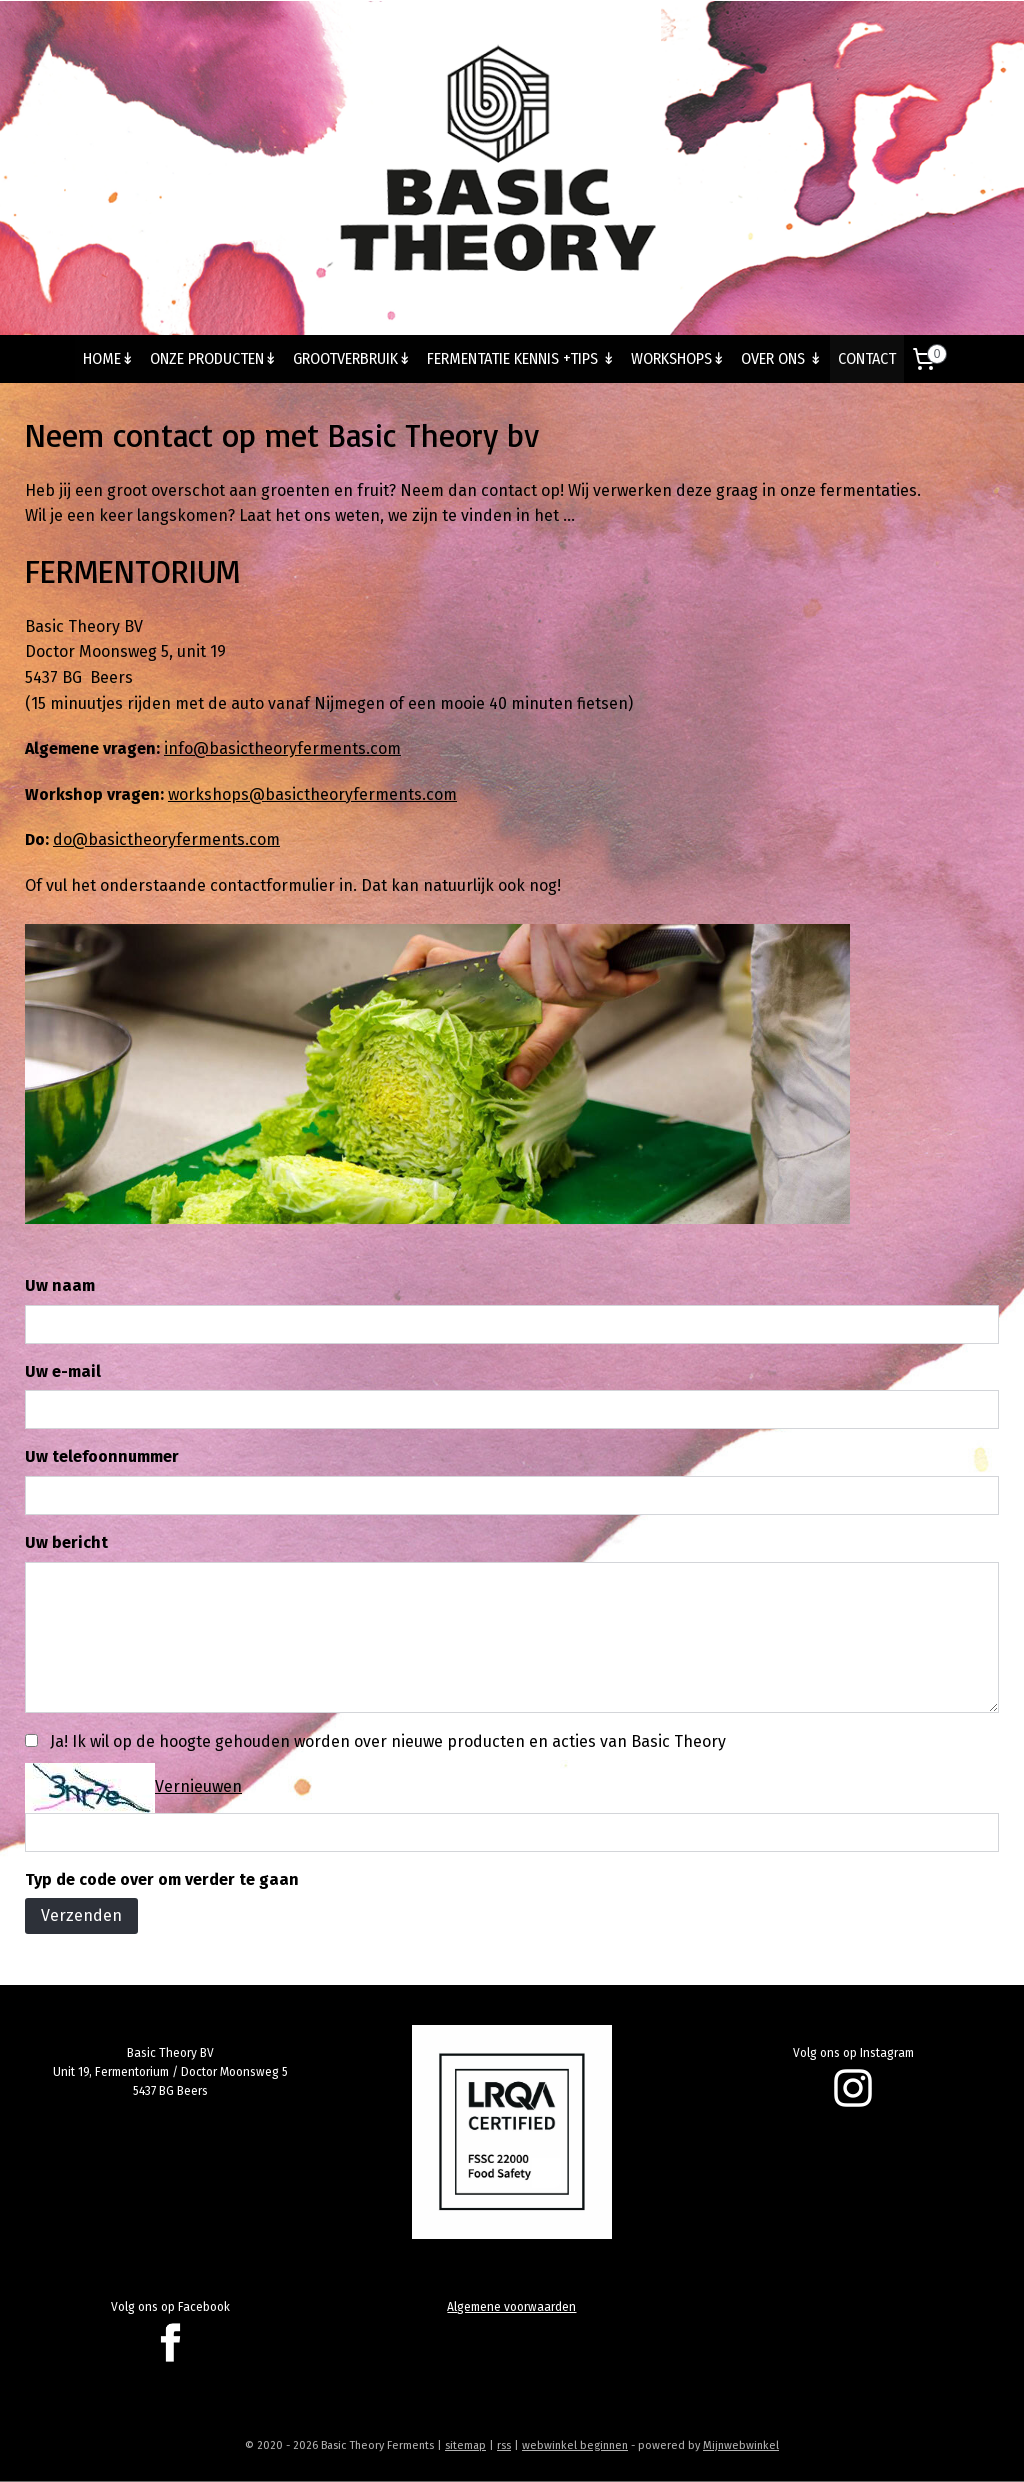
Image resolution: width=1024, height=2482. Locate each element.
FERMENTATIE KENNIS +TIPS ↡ (521, 358)
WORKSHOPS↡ (678, 358)
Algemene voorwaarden (511, 2307)
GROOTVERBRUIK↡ (352, 358)
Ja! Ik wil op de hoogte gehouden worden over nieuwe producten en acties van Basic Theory (388, 1741)
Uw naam (60, 1285)
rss (504, 2445)
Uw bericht (66, 1542)
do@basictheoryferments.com (166, 839)
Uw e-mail (63, 1371)
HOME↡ (108, 358)
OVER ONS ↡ (781, 358)
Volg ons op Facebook (170, 2307)
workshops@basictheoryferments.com (312, 794)
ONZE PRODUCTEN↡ (213, 358)
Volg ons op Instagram (853, 2053)
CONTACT (867, 358)
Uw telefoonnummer (102, 1457)
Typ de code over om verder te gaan (162, 1879)
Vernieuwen (198, 1786)
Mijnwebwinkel (741, 2445)
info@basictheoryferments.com (282, 748)
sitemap (465, 2445)
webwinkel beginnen (575, 2445)
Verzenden (81, 1916)
